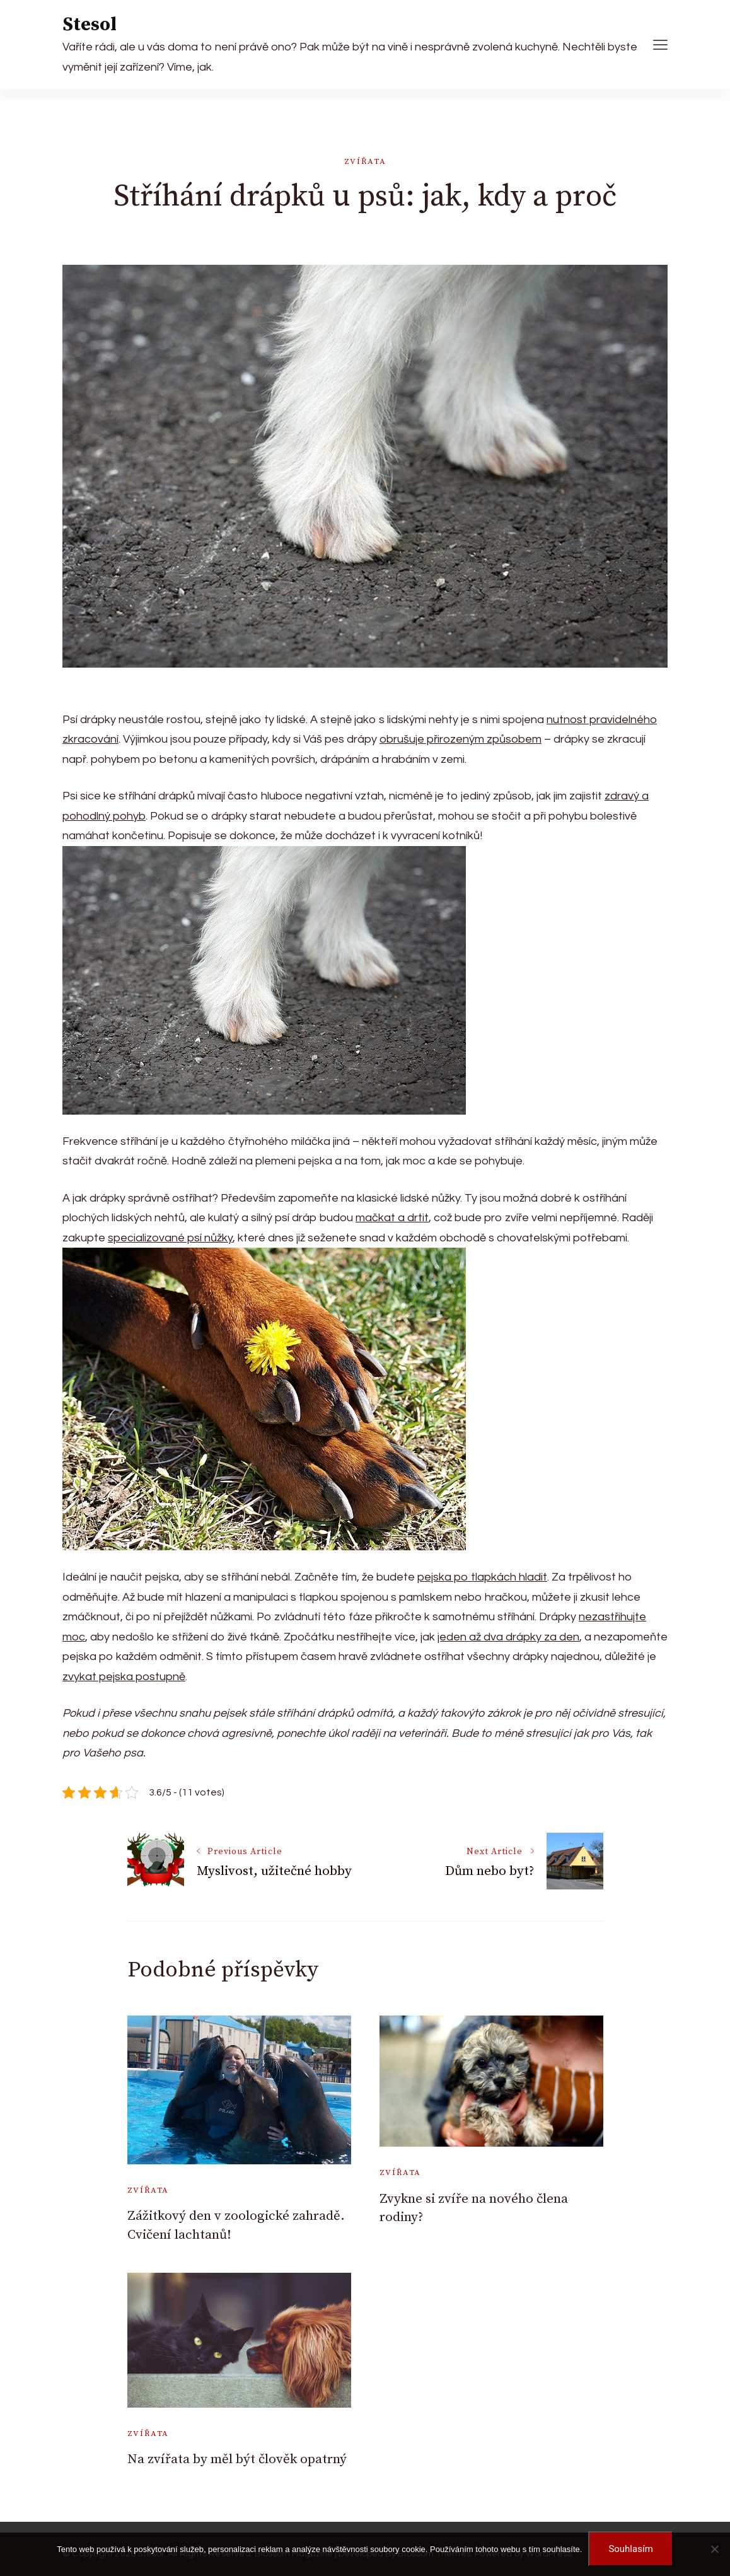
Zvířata (365, 161)
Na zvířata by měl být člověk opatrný (237, 2459)
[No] (714, 2549)
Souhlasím (630, 2549)
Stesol (89, 25)
